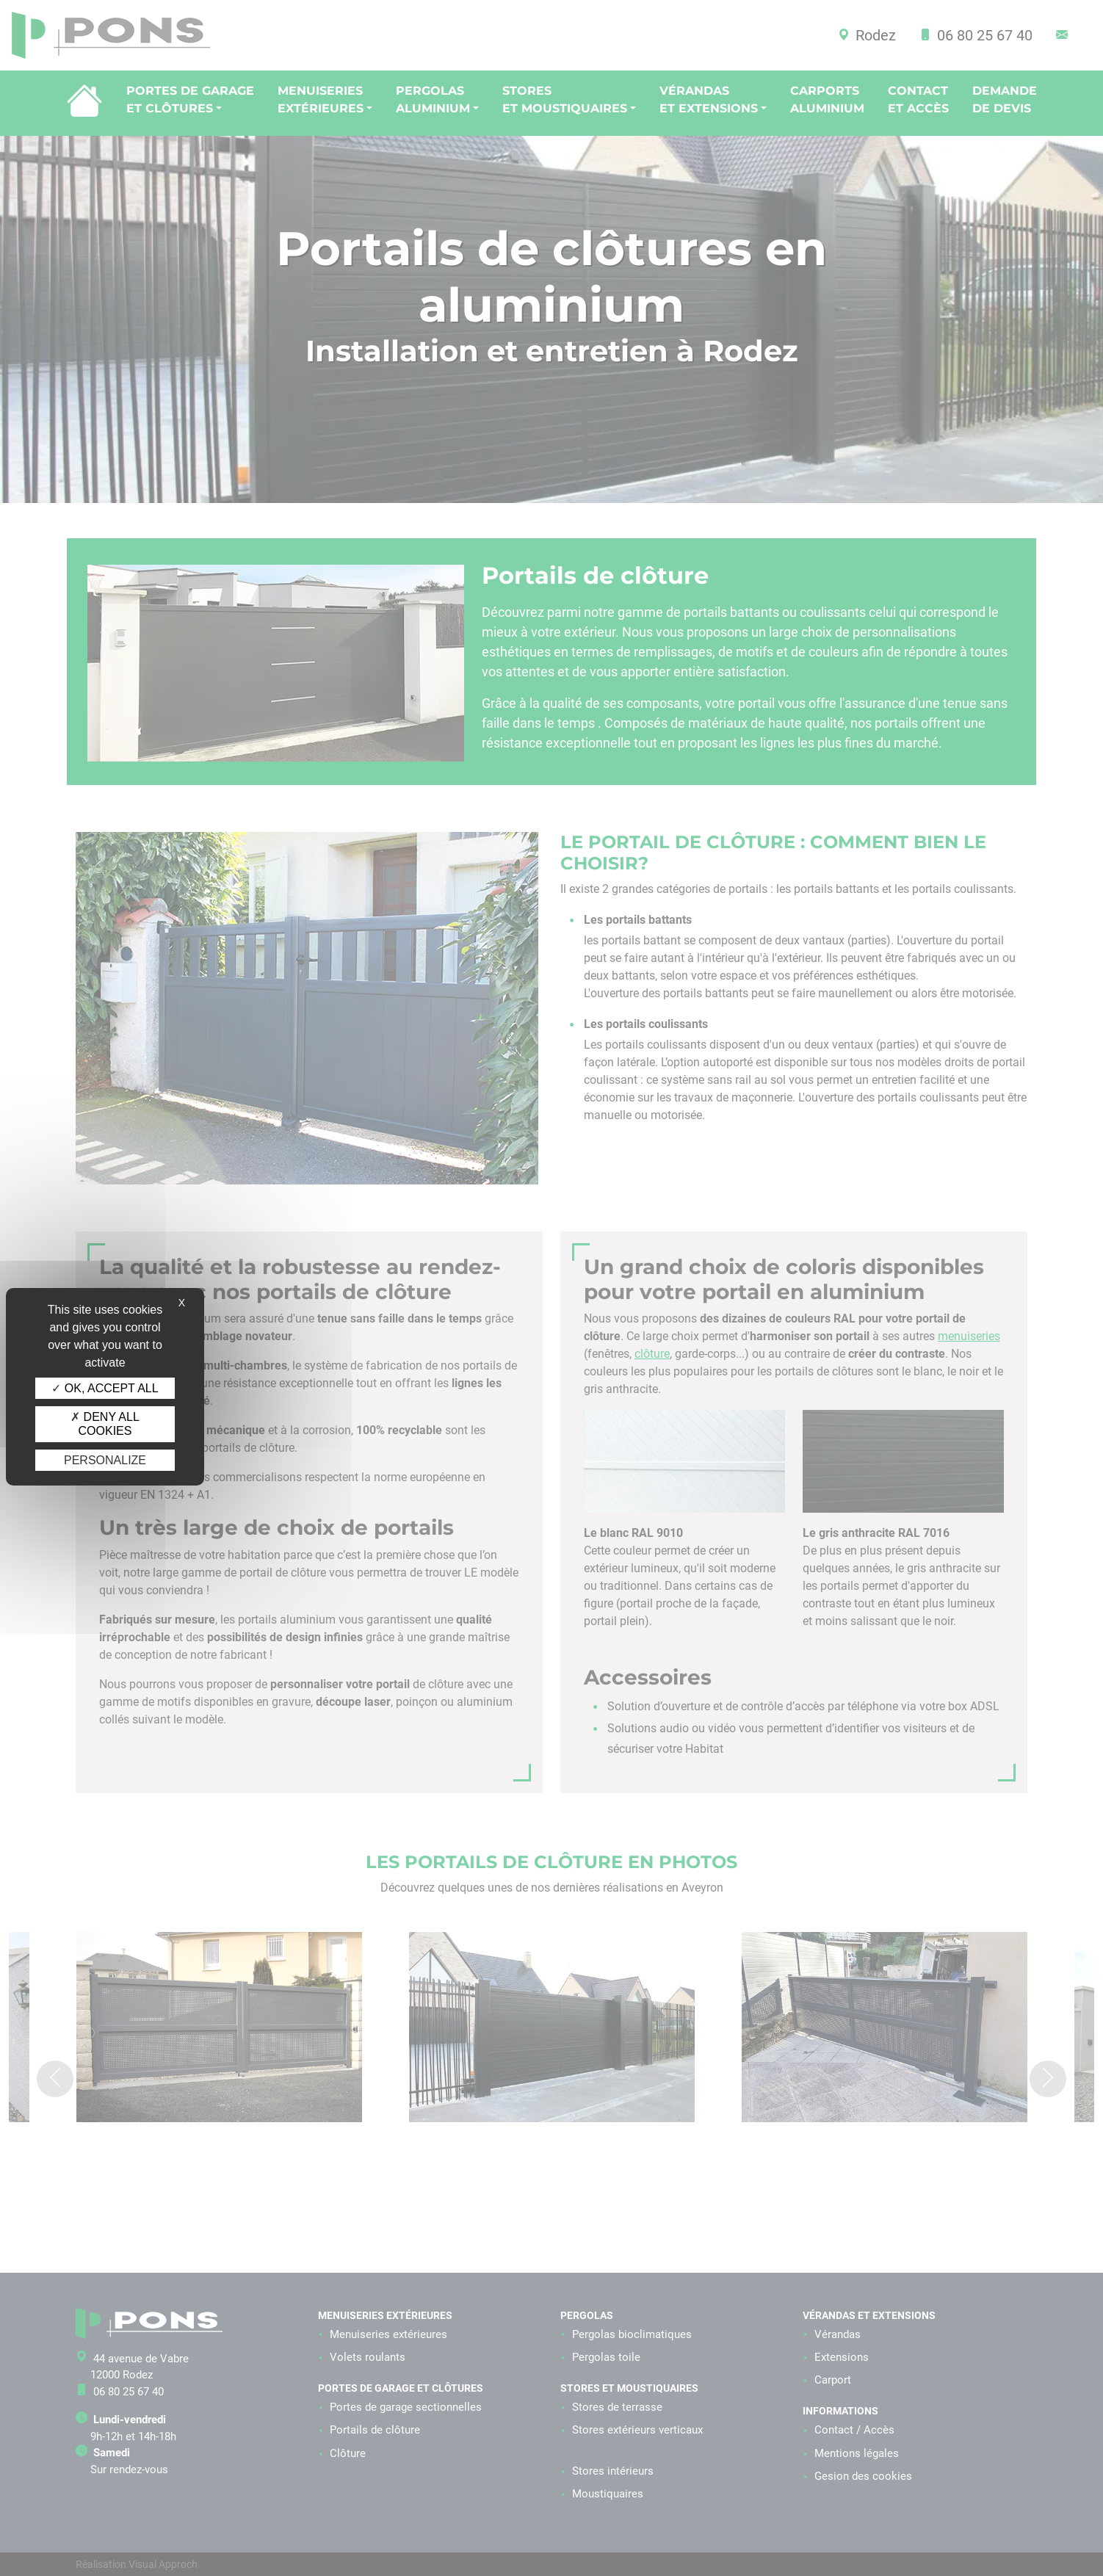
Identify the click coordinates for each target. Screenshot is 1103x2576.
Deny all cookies (105, 1424)
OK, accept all (104, 1388)
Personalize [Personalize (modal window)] (105, 1460)
